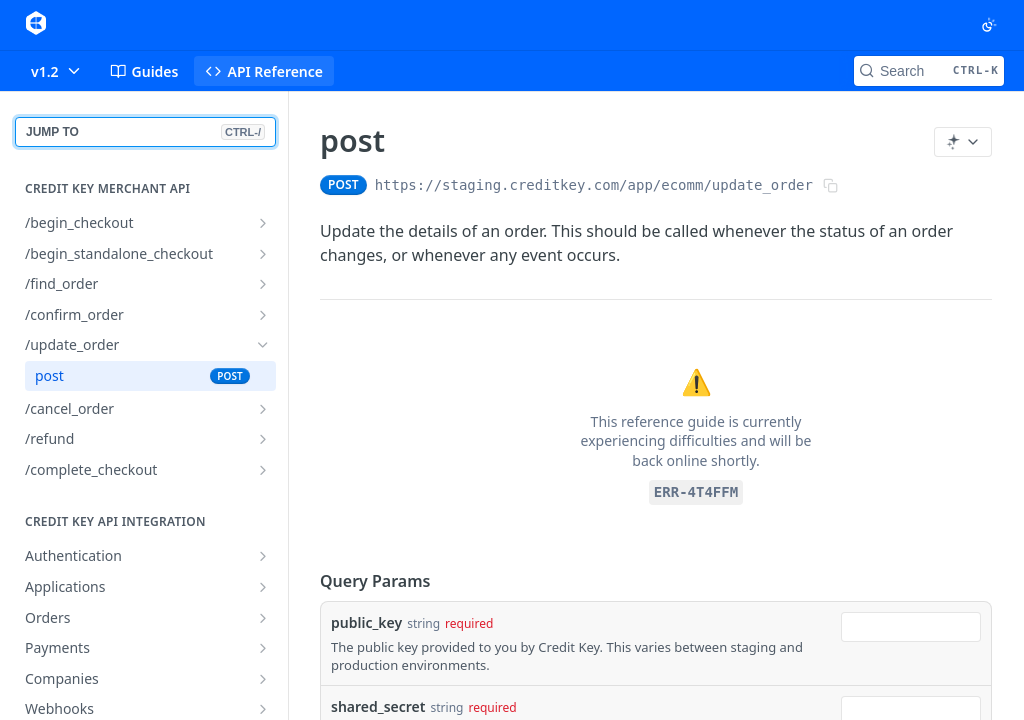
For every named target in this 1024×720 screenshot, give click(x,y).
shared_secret (378, 706)
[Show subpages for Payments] (263, 648)
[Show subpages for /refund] (263, 439)
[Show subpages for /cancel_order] (263, 409)
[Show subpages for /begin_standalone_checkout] (263, 254)
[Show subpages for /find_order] (263, 284)
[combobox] (911, 627)
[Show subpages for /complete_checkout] (263, 470)
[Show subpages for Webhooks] (263, 709)
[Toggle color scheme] (989, 25)
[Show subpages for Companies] (263, 679)
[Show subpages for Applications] (263, 587)
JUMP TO (145, 132)
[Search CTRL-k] (929, 71)
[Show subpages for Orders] (263, 618)
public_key (366, 622)
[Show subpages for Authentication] (263, 556)
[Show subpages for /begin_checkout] (263, 223)
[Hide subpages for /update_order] (263, 345)
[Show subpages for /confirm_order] (263, 315)
